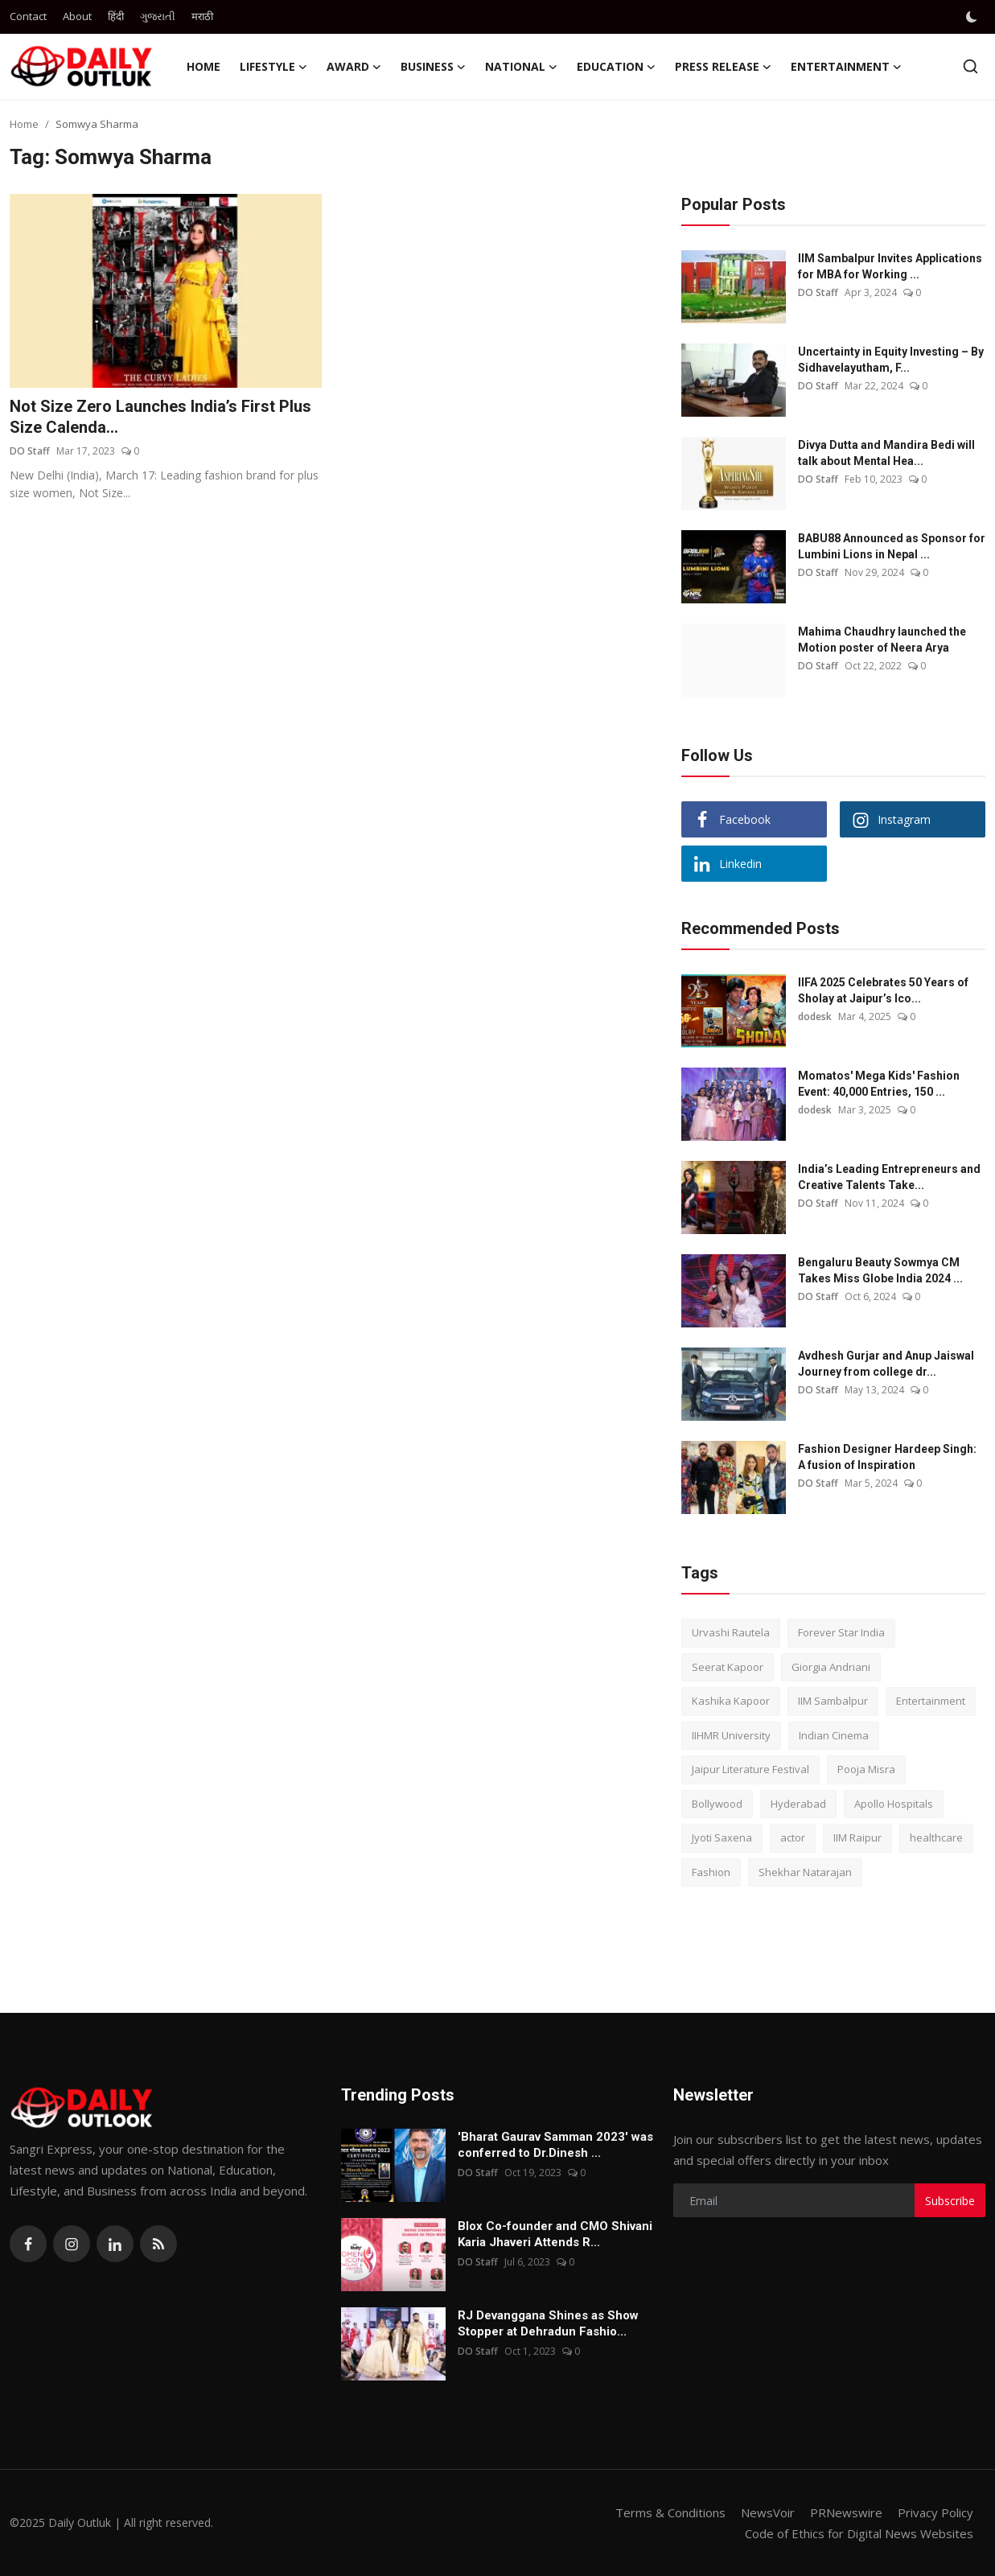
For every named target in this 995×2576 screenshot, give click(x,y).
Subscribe (950, 2200)
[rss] (158, 2243)
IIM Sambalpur (833, 1700)
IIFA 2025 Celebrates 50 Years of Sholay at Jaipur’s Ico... (883, 990)
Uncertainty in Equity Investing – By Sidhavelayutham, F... (891, 359)
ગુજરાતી (157, 16)
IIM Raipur (857, 1837)
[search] (970, 66)
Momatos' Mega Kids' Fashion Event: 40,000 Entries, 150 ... (879, 1083)
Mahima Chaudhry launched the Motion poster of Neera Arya (882, 639)
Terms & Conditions (670, 2512)
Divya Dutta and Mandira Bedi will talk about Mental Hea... (886, 452)
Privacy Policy (935, 2512)
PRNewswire (846, 2512)
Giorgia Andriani (830, 1667)
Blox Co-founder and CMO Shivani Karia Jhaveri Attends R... (555, 2234)
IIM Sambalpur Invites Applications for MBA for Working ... (890, 266)
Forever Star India (841, 1632)
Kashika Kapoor (731, 1700)
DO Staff (30, 451)
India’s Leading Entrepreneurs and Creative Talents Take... (889, 1176)
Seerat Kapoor (727, 1667)
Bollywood (717, 1803)
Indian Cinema (834, 1735)
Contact (28, 16)
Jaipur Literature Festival (750, 1769)
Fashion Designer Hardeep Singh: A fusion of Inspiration (887, 1456)
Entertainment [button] (846, 67)
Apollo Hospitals (893, 1803)
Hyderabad (798, 1803)
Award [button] (354, 67)
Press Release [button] (723, 67)
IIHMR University (731, 1735)
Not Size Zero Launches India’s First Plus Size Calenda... (160, 417)
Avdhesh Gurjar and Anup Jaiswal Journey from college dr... (886, 1363)
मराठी (202, 16)
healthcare (936, 1837)
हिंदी (116, 16)
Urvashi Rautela (731, 1632)
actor (792, 1837)
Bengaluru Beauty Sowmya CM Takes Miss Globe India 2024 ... (880, 1270)
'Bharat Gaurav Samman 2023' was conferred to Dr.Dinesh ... (555, 2145)
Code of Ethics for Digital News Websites (859, 2533)
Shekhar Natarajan (805, 1872)
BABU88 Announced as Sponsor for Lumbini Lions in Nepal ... (891, 546)
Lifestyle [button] (273, 67)
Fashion (711, 1872)
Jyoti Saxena (722, 1837)
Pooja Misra (866, 1769)
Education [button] (616, 67)
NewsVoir (768, 2512)
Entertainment (930, 1700)
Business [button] (433, 67)
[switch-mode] (973, 17)
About (77, 16)
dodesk (815, 1016)
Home (203, 66)
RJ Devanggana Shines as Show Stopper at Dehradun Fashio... (548, 2323)
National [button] (521, 67)
